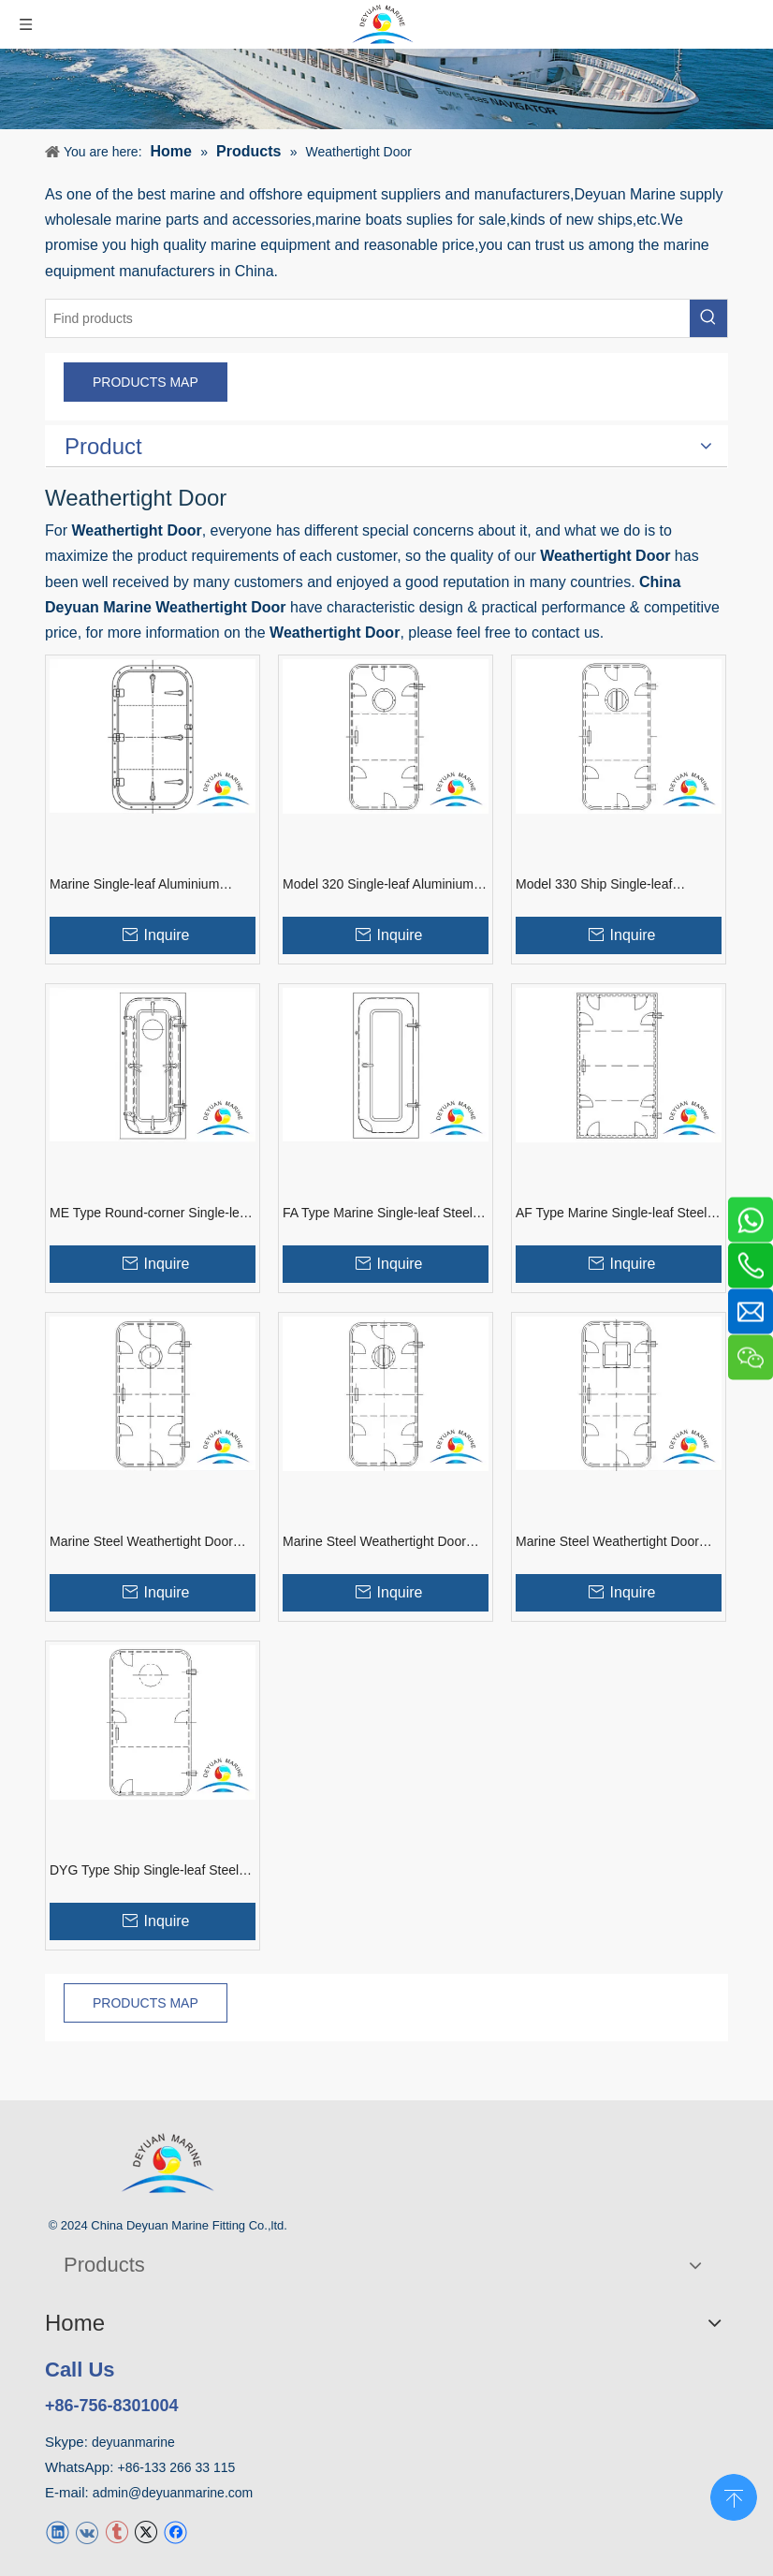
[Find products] (368, 318)
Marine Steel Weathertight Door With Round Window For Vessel (142, 1542)
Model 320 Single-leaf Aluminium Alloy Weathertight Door (378, 884)
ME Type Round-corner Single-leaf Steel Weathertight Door (150, 1213)
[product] (386, 89)
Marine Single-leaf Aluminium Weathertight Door (134, 884)
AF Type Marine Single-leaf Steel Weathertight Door (611, 1213)
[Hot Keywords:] (708, 318)
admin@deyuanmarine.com (173, 2492)
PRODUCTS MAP (145, 382)
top (734, 2495)
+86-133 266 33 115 (177, 2467)
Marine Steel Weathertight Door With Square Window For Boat (607, 1542)
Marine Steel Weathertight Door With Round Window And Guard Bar (375, 1542)
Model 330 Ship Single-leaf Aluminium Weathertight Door (601, 884)
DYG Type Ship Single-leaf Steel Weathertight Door (144, 1870)
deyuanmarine (133, 2442)
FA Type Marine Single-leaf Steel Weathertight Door (378, 1213)
